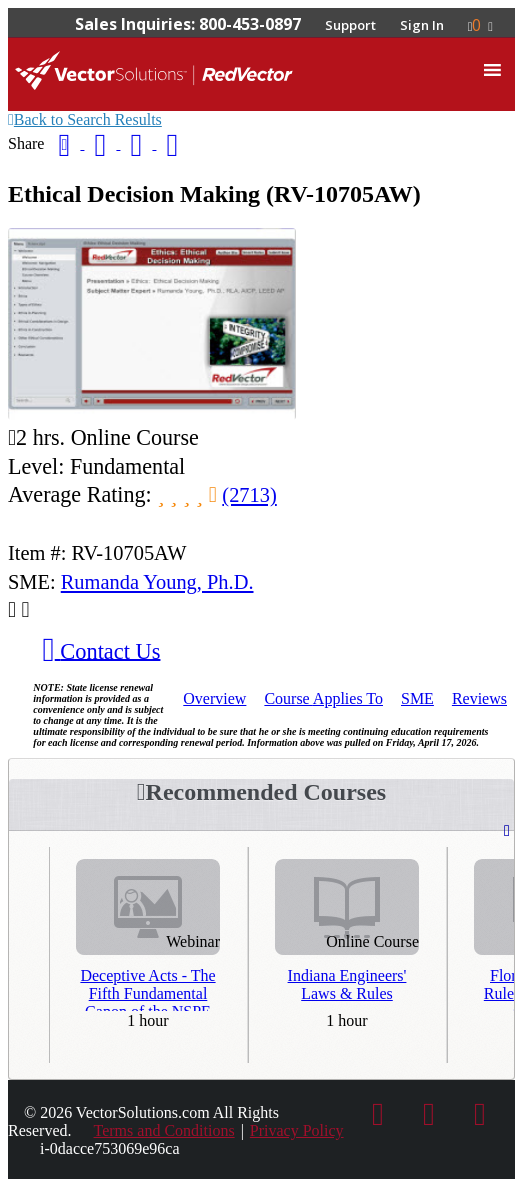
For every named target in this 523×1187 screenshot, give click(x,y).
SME (417, 698)
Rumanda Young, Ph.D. (157, 582)
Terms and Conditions (164, 1130)
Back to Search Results (85, 119)
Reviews (479, 698)
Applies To (323, 698)
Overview (214, 698)
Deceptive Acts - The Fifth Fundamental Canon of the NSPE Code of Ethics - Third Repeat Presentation (148, 989)
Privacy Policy (297, 1130)
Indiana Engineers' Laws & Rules (347, 984)
